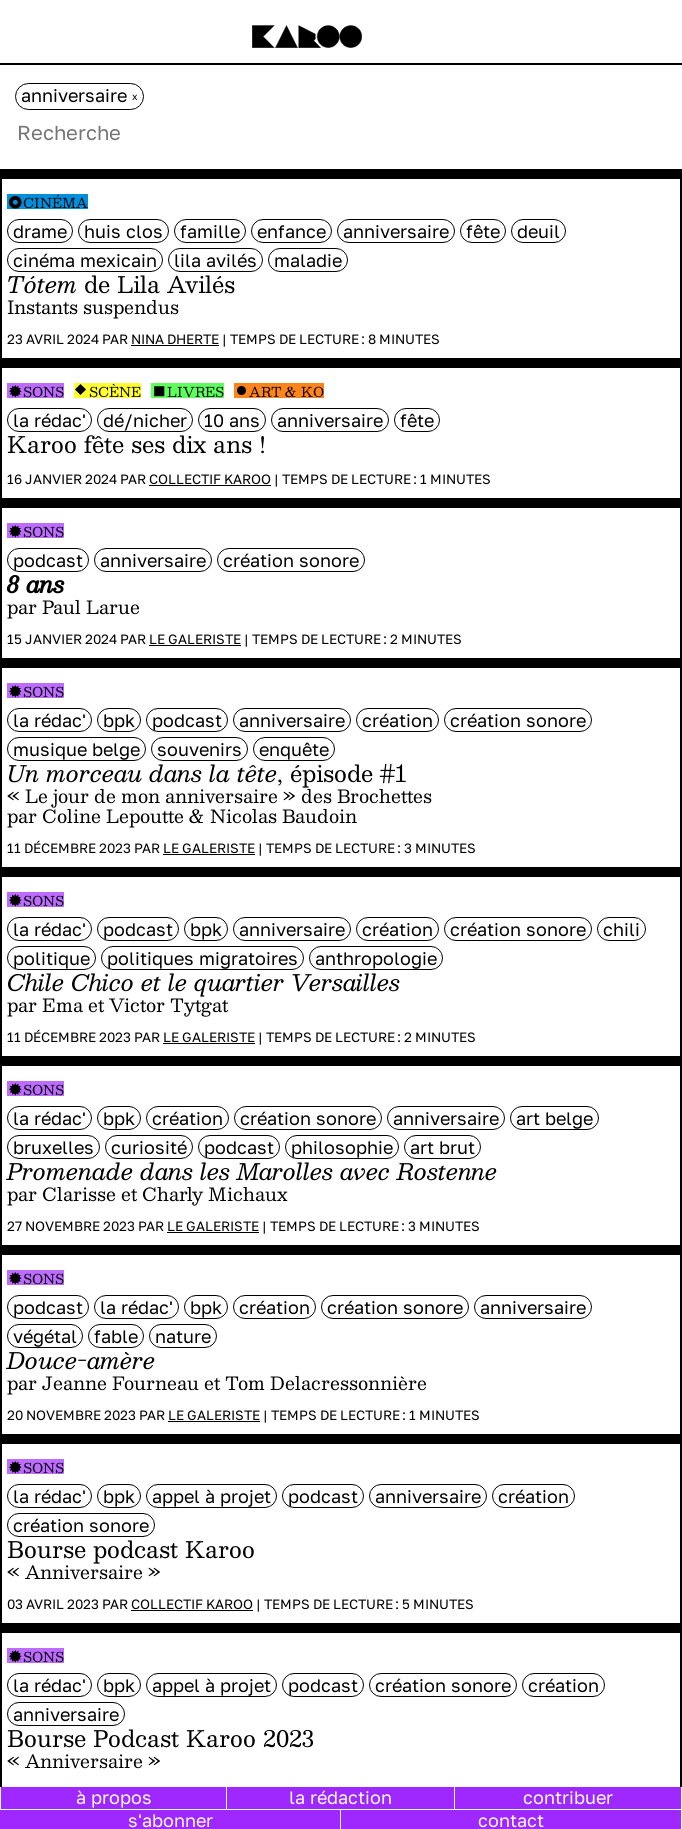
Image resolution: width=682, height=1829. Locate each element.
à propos (114, 1797)
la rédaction (340, 1797)
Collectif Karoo (210, 479)
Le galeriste (195, 639)
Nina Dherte (175, 339)
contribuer (568, 1797)
